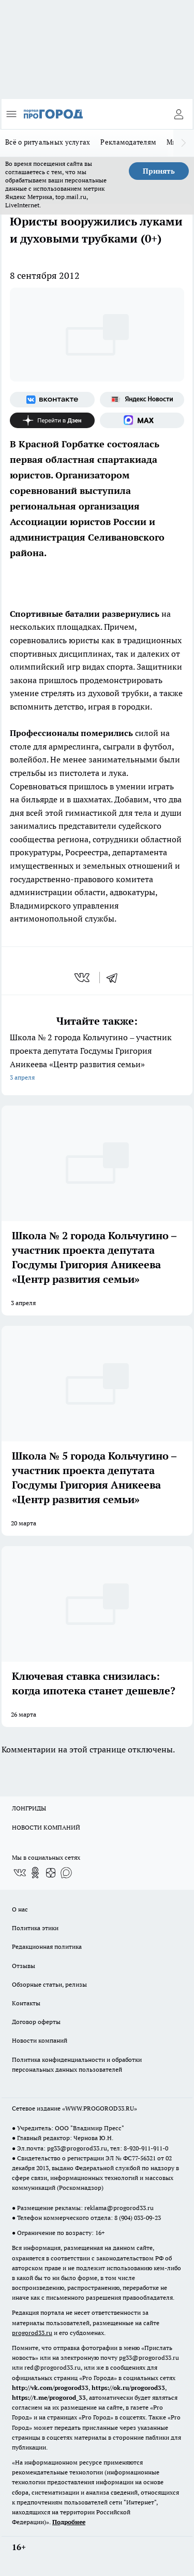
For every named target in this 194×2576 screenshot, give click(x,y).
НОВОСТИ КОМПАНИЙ (46, 1827)
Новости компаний (39, 2040)
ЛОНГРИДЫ (29, 1808)
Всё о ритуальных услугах (47, 142)
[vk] (83, 977)
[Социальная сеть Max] (142, 420)
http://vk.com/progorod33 (50, 2387)
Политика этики (35, 1928)
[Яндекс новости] (142, 399)
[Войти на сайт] (178, 114)
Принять (159, 171)
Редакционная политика (47, 1946)
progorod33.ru (32, 2333)
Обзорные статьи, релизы (49, 1984)
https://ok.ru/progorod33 (128, 2387)
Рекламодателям (128, 142)
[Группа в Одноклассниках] (35, 1872)
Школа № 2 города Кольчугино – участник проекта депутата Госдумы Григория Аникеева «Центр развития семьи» (97, 1058)
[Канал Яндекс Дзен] (52, 420)
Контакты (26, 2003)
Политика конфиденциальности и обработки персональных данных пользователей (77, 2064)
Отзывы (23, 1966)
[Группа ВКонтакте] (52, 399)
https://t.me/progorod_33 (49, 2397)
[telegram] (115, 977)
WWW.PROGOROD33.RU (99, 2108)
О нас (20, 1909)
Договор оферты (36, 2022)
